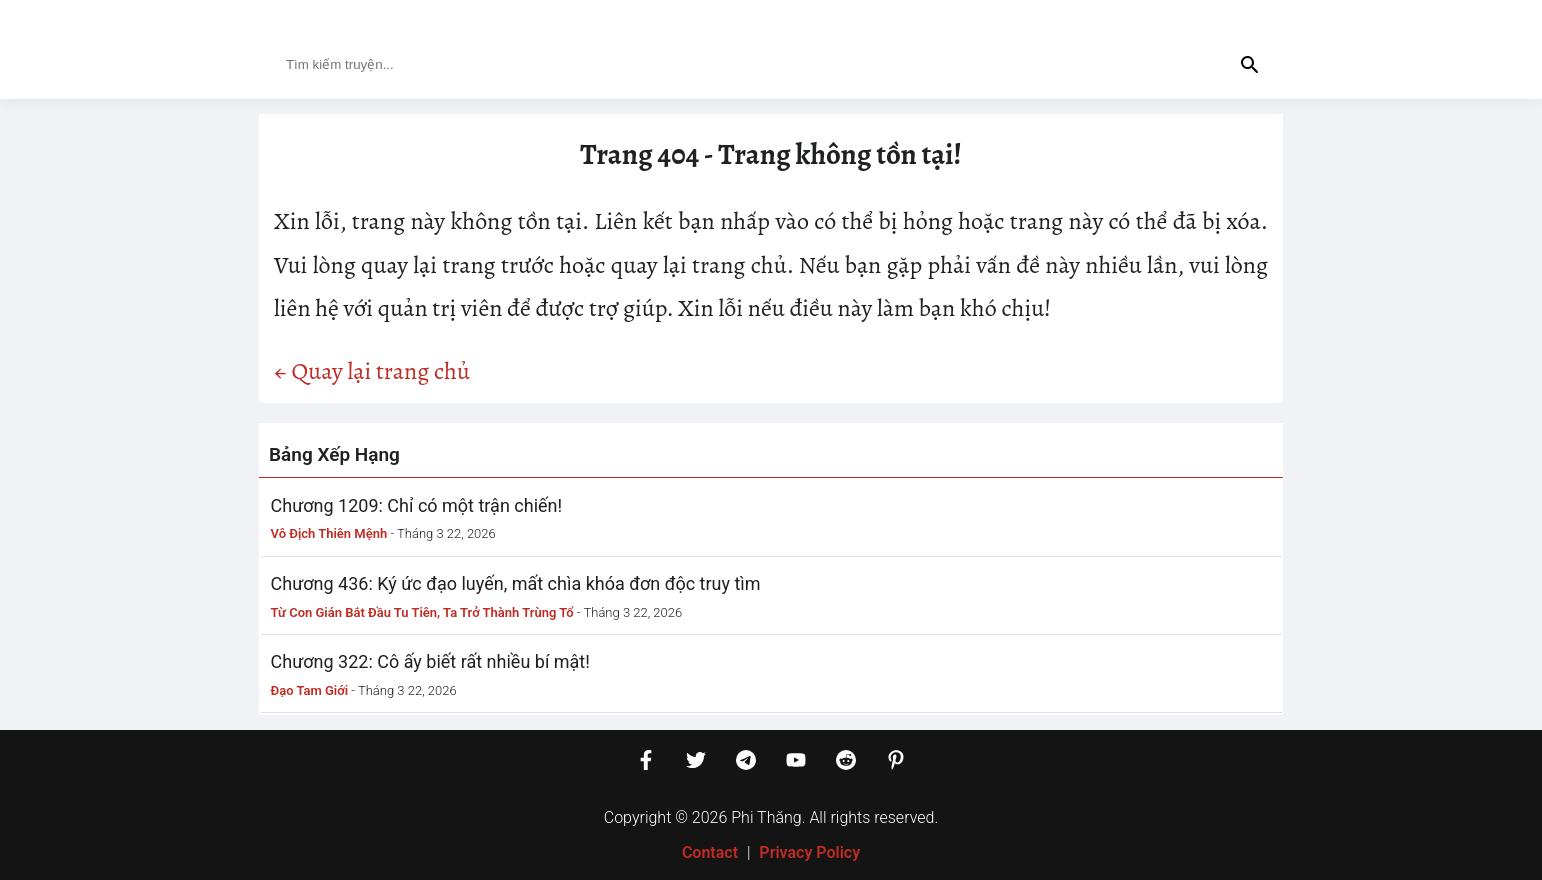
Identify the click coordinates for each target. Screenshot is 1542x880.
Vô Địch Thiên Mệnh (329, 533)
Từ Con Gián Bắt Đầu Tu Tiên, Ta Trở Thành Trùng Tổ (422, 612)
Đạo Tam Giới (310, 690)
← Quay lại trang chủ (372, 371)
